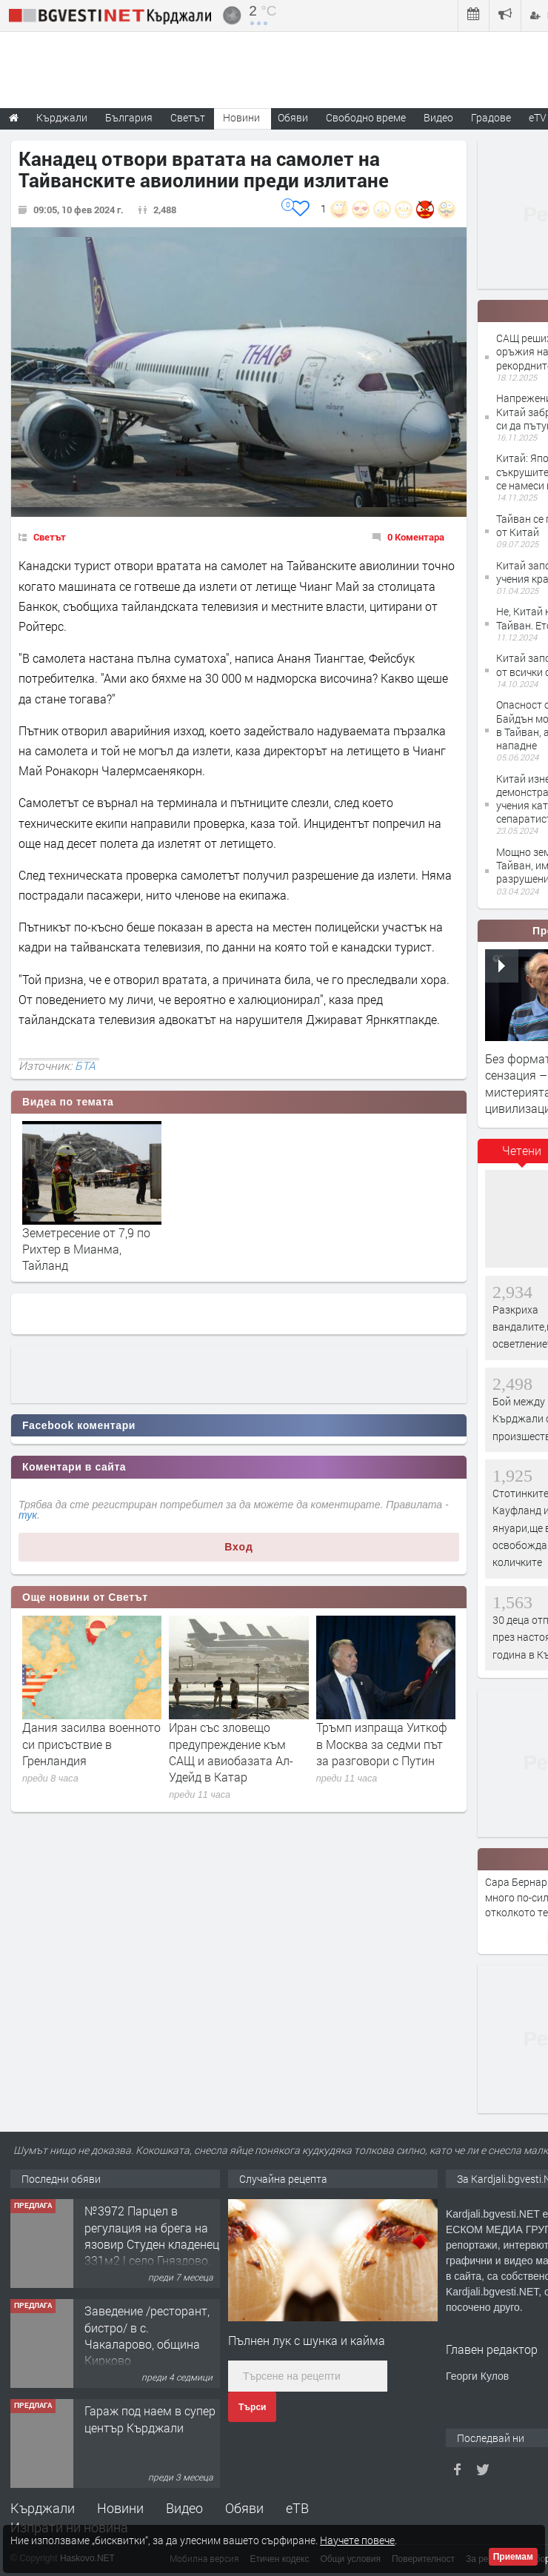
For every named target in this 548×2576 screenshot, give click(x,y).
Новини (241, 117)
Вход (238, 1547)
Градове (491, 117)
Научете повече (357, 2540)
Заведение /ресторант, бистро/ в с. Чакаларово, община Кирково (147, 2335)
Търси (252, 2407)
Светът (49, 536)
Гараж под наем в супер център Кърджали (149, 2419)
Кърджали (42, 2508)
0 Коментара (415, 536)
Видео (184, 2508)
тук (28, 1515)
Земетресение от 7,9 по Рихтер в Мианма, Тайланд (86, 1249)
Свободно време (366, 117)
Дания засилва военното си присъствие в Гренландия (91, 1743)
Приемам (513, 2557)
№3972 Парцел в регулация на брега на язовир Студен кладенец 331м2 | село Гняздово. (151, 2235)
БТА (85, 1065)
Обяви (244, 2508)
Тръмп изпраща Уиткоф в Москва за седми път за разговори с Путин (381, 1743)
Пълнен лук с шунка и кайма (306, 2340)
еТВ (297, 2508)
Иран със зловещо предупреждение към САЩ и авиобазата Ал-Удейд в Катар (231, 1751)
